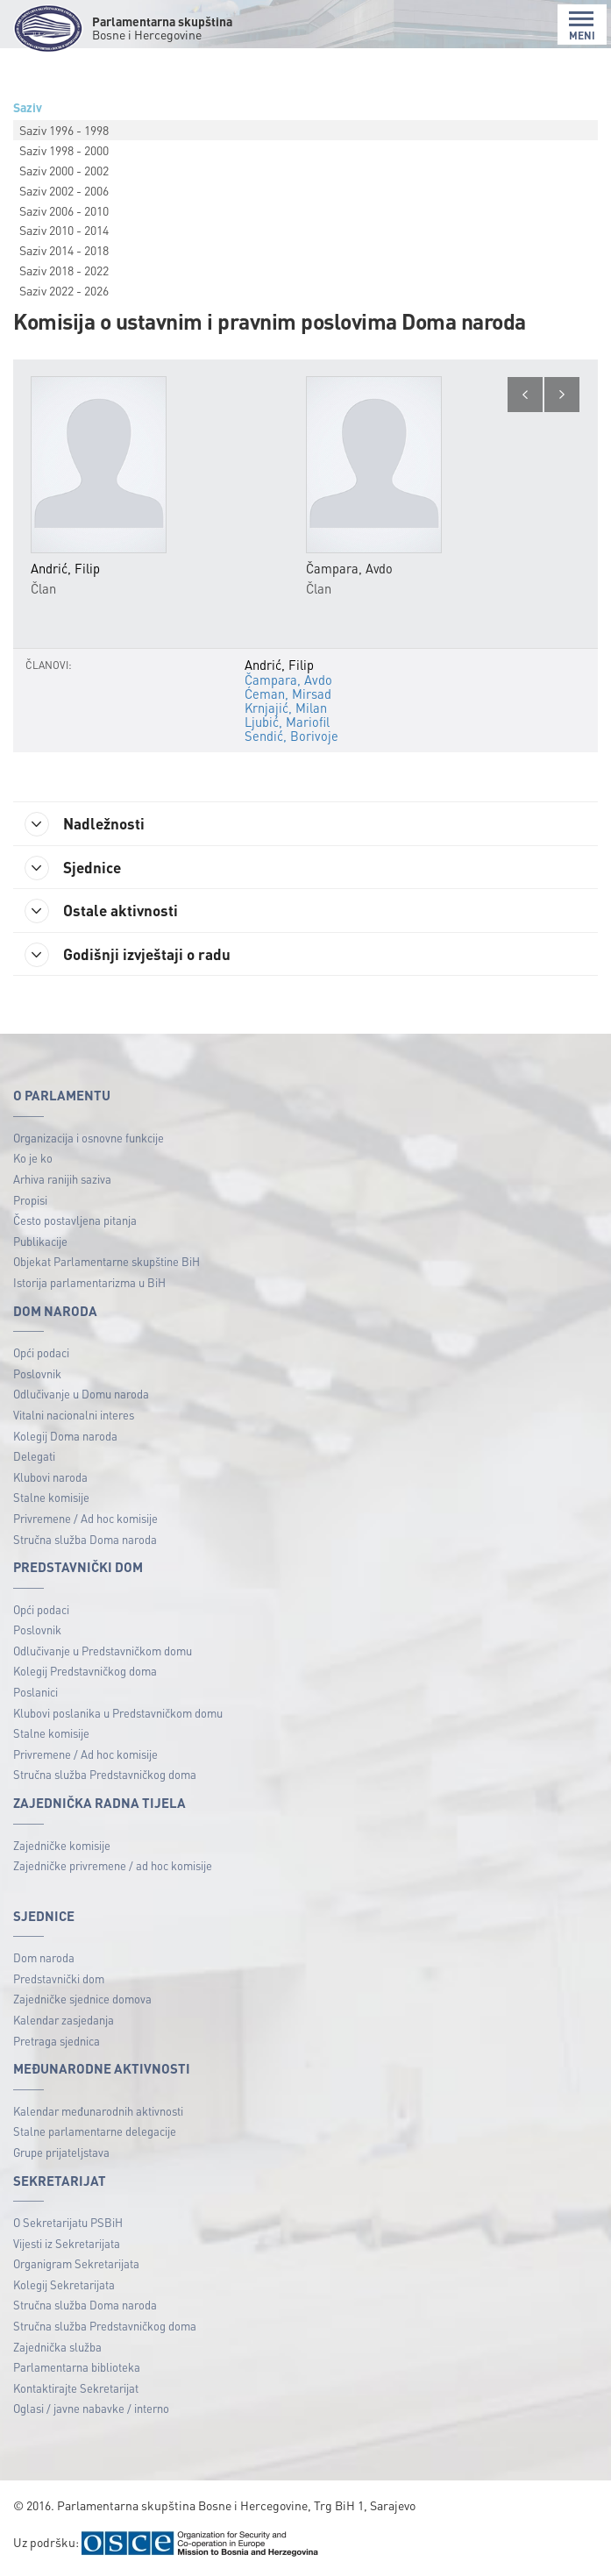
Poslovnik (37, 1375)
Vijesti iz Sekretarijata (66, 2245)
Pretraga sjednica (56, 2042)
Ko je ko (33, 1160)
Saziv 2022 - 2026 (64, 290)
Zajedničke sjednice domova (82, 2001)
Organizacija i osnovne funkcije (88, 1139)
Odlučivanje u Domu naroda (81, 1396)
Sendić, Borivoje (291, 736)
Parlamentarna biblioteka (76, 2369)
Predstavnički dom (58, 1980)
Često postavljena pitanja (75, 1222)
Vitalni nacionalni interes (73, 1416)
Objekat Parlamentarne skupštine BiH (106, 1263)
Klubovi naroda (50, 1478)
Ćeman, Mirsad (288, 693)
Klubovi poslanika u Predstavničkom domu (118, 1714)
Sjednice (75, 868)
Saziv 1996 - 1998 (64, 130)
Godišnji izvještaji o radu (131, 956)
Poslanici (35, 1693)
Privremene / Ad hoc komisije (85, 1519)
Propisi (30, 1201)
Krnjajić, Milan (286, 707)
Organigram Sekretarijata (76, 2265)
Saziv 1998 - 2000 (64, 150)
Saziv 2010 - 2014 (64, 230)
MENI (582, 26)
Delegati (34, 1457)
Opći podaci (41, 1354)
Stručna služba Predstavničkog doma (104, 1776)
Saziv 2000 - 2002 (64, 170)
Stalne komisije (51, 1499)
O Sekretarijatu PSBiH (68, 2224)
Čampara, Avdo (288, 679)
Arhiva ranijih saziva (62, 1180)
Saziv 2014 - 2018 (64, 250)
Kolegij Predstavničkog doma (85, 1673)
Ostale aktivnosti (104, 912)
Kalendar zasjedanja (63, 2021)
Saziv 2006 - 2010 (64, 210)
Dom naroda (44, 1960)
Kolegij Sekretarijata (64, 2286)
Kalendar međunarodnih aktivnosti (98, 2112)
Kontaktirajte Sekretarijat (76, 2389)
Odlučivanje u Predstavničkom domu (102, 1652)
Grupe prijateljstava (61, 2153)
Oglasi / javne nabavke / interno (91, 2410)
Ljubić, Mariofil (287, 721)
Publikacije (40, 1242)
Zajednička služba (57, 2348)
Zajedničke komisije (61, 1846)
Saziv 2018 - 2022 (64, 270)
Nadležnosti (88, 824)
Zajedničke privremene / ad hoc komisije (112, 1867)
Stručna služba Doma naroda (85, 1541)
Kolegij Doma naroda (65, 1437)
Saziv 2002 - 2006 (64, 190)
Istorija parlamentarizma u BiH (89, 1284)
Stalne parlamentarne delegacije (94, 2133)
